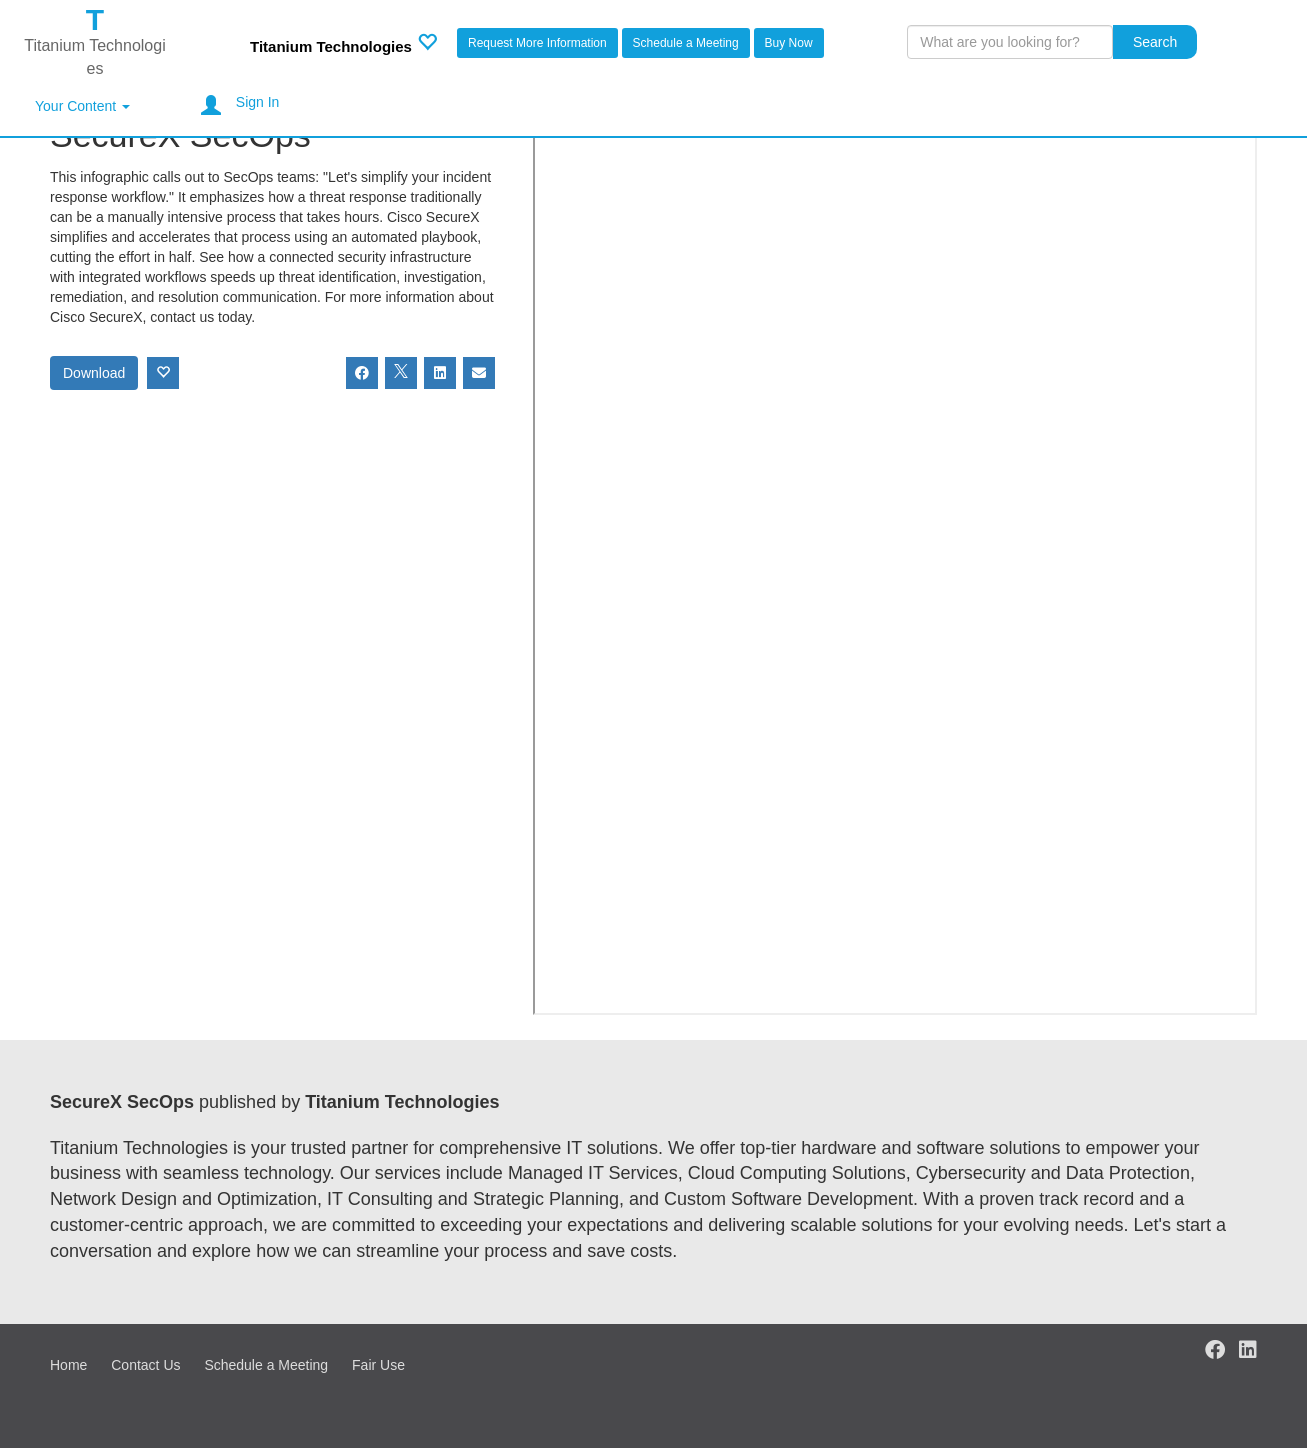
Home (68, 1365)
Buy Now (789, 43)
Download (94, 373)
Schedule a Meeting (686, 43)
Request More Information (537, 43)
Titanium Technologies (331, 46)
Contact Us (145, 1365)
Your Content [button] (82, 106)
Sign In (258, 102)
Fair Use (378, 1365)
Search (1155, 42)
